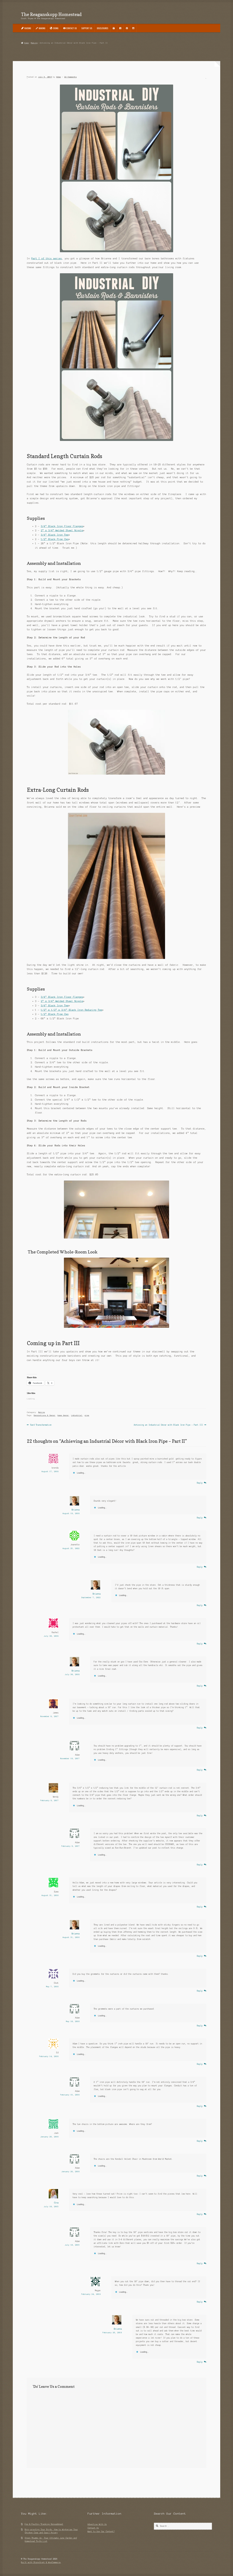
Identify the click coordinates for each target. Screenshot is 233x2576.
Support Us (86, 28)
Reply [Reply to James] (200, 1728)
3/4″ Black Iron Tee (55, 535)
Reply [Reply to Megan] (200, 2302)
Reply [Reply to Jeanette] (200, 1567)
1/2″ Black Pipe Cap (55, 539)
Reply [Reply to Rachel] (200, 1644)
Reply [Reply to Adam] (200, 1770)
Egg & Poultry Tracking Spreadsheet (44, 2524)
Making (34, 43)
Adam (58, 77)
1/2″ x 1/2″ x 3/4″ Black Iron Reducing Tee (71, 1010)
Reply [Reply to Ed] (200, 2064)
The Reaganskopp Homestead (51, 14)
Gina (56, 2203)
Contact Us (93, 2528)
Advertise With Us (97, 2524)
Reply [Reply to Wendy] (200, 1816)
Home (26, 43)
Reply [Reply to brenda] (200, 1483)
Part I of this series (46, 258)
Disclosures (102, 28)
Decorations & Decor (44, 1415)
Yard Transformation (41, 1425)
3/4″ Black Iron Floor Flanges (62, 526)
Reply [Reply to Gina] (200, 2214)
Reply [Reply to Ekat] (200, 1991)
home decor (63, 1415)
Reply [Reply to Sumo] (200, 1907)
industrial (76, 1415)
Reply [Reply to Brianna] (200, 1518)
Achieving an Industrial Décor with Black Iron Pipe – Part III (168, 1425)
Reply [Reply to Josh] (200, 2141)
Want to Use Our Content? (101, 2531)
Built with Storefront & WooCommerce (41, 2562)
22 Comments (70, 77)
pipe (87, 1415)
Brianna (76, 1510)
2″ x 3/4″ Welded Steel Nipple (62, 530)
